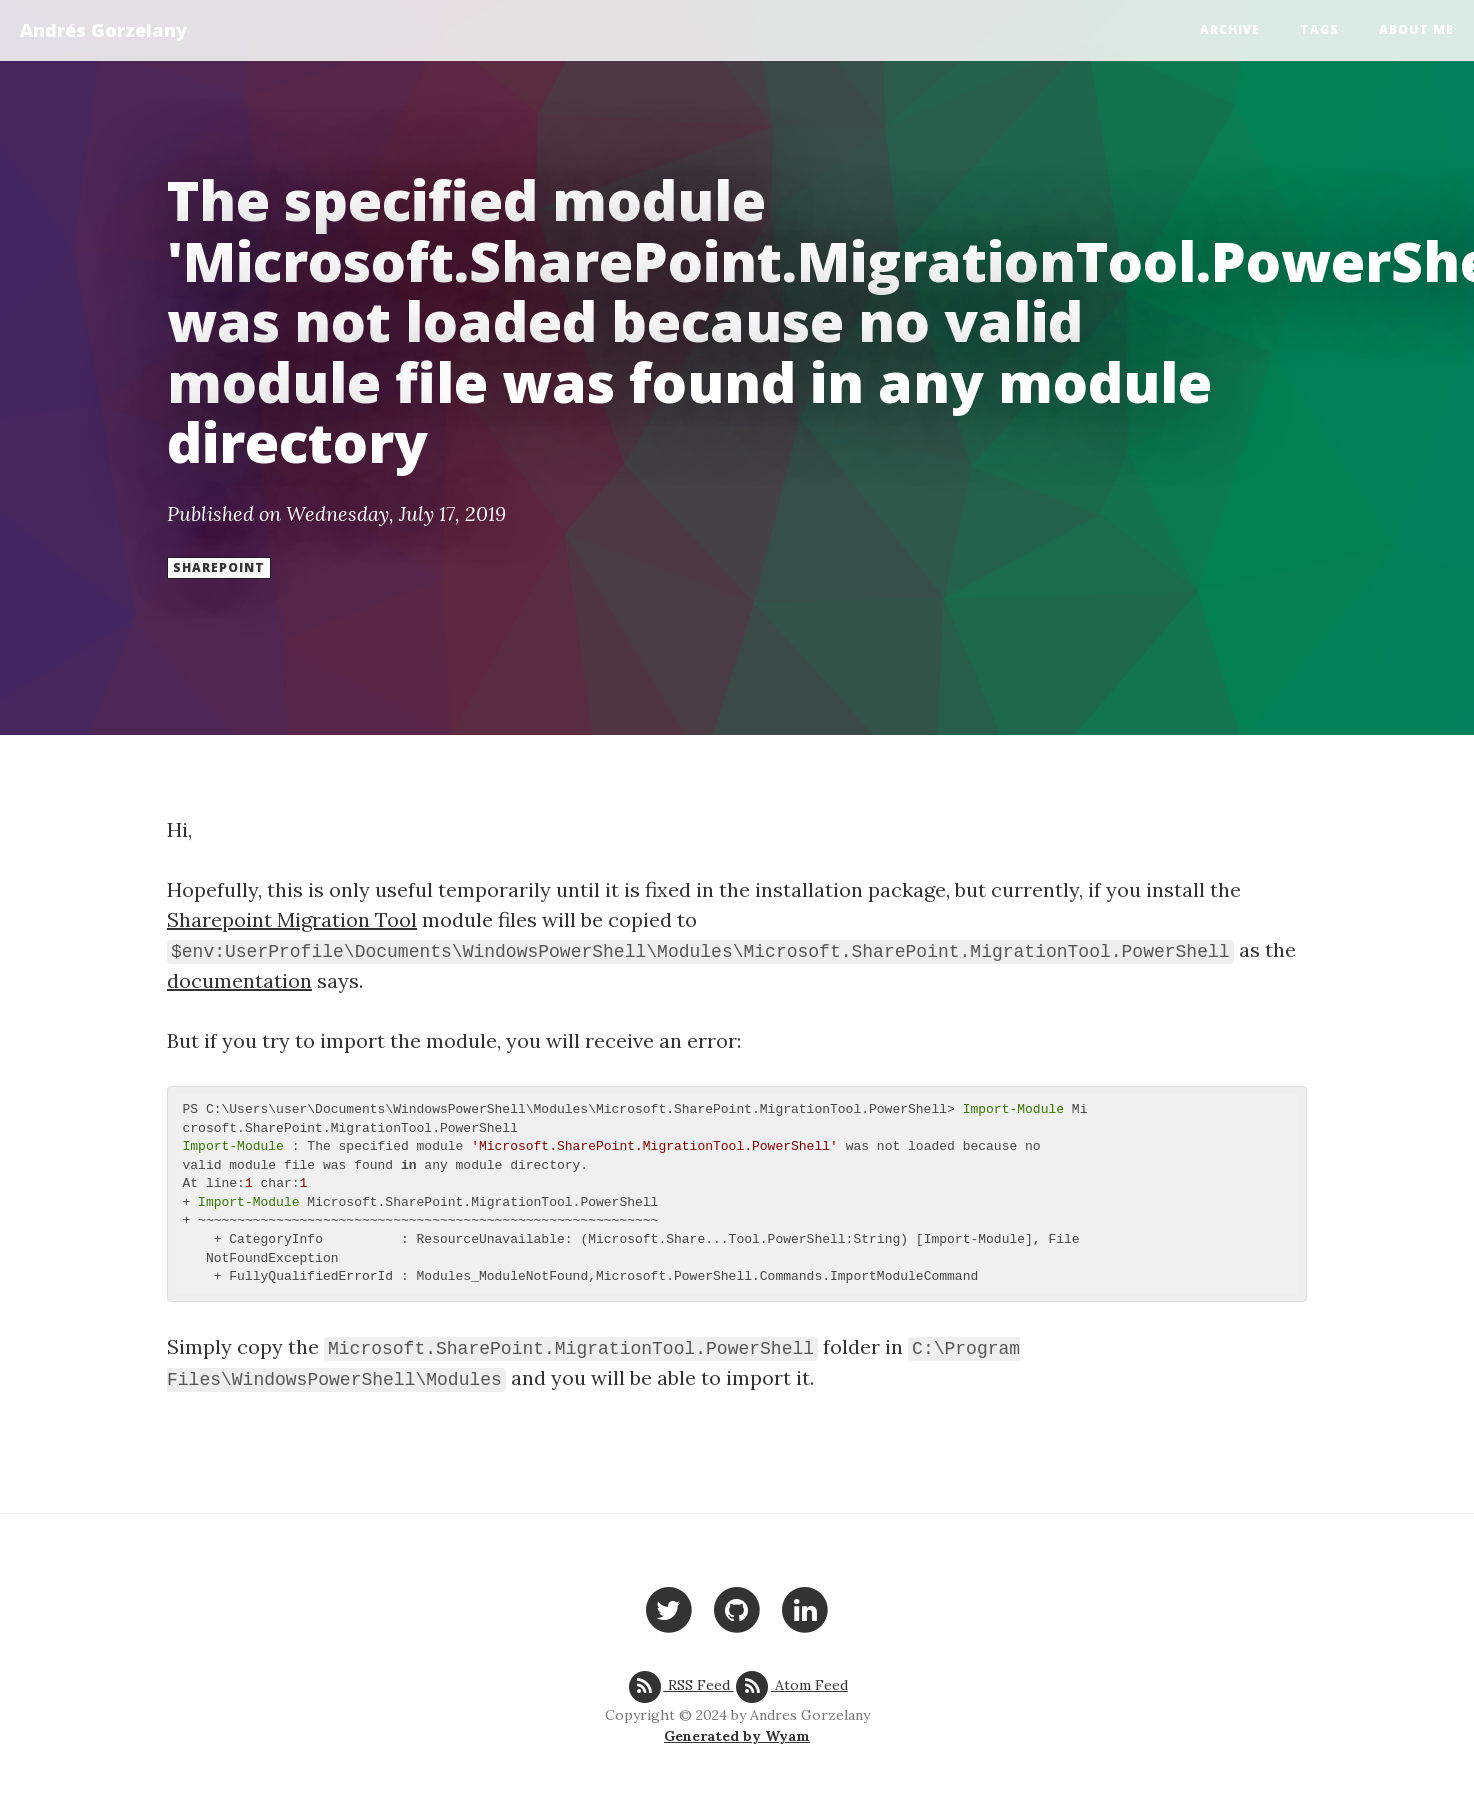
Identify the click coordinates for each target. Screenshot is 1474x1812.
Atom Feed (791, 1685)
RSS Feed (679, 1685)
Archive (1230, 29)
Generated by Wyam (737, 1736)
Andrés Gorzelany (103, 30)
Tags (1319, 29)
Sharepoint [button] (219, 567)
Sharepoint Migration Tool (292, 919)
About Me (1416, 29)
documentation (239, 980)
